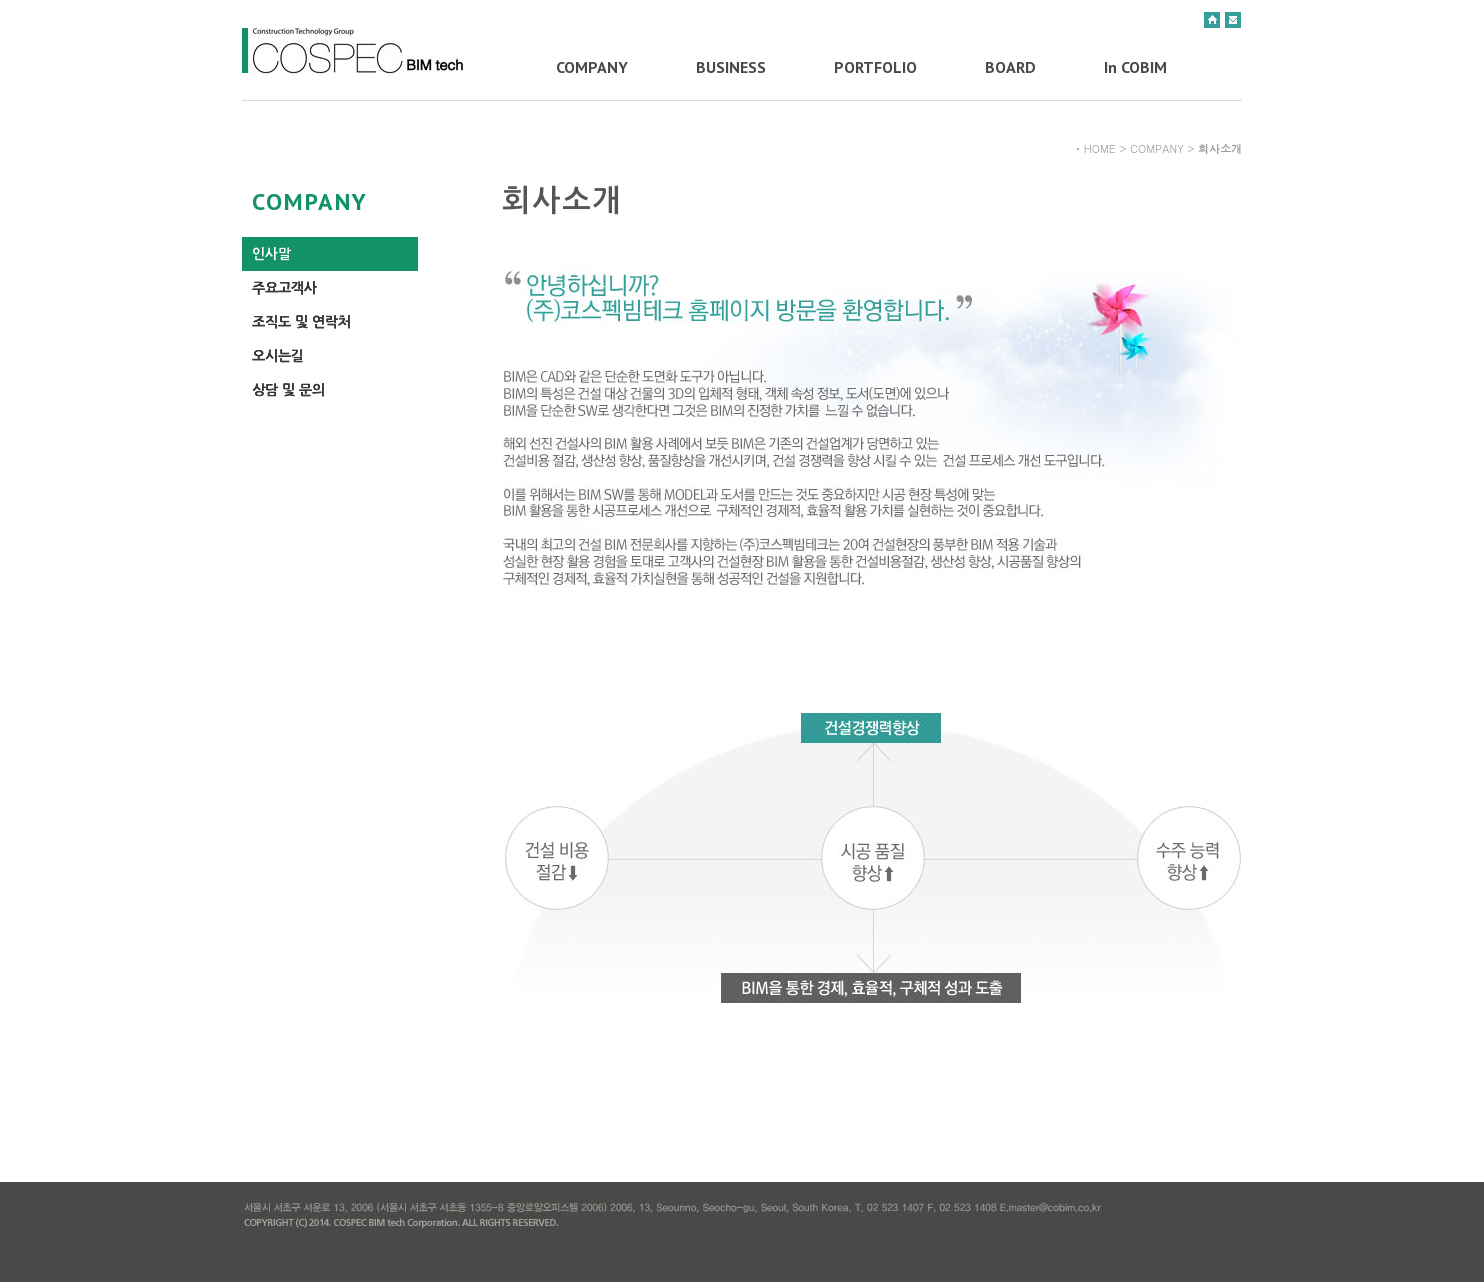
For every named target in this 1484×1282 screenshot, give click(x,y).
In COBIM (1135, 67)
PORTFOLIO (875, 67)
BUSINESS (731, 67)
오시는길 (278, 356)
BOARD (1010, 67)
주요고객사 (284, 288)
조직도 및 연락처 (301, 322)
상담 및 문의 (288, 390)
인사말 (271, 254)
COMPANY (592, 67)
